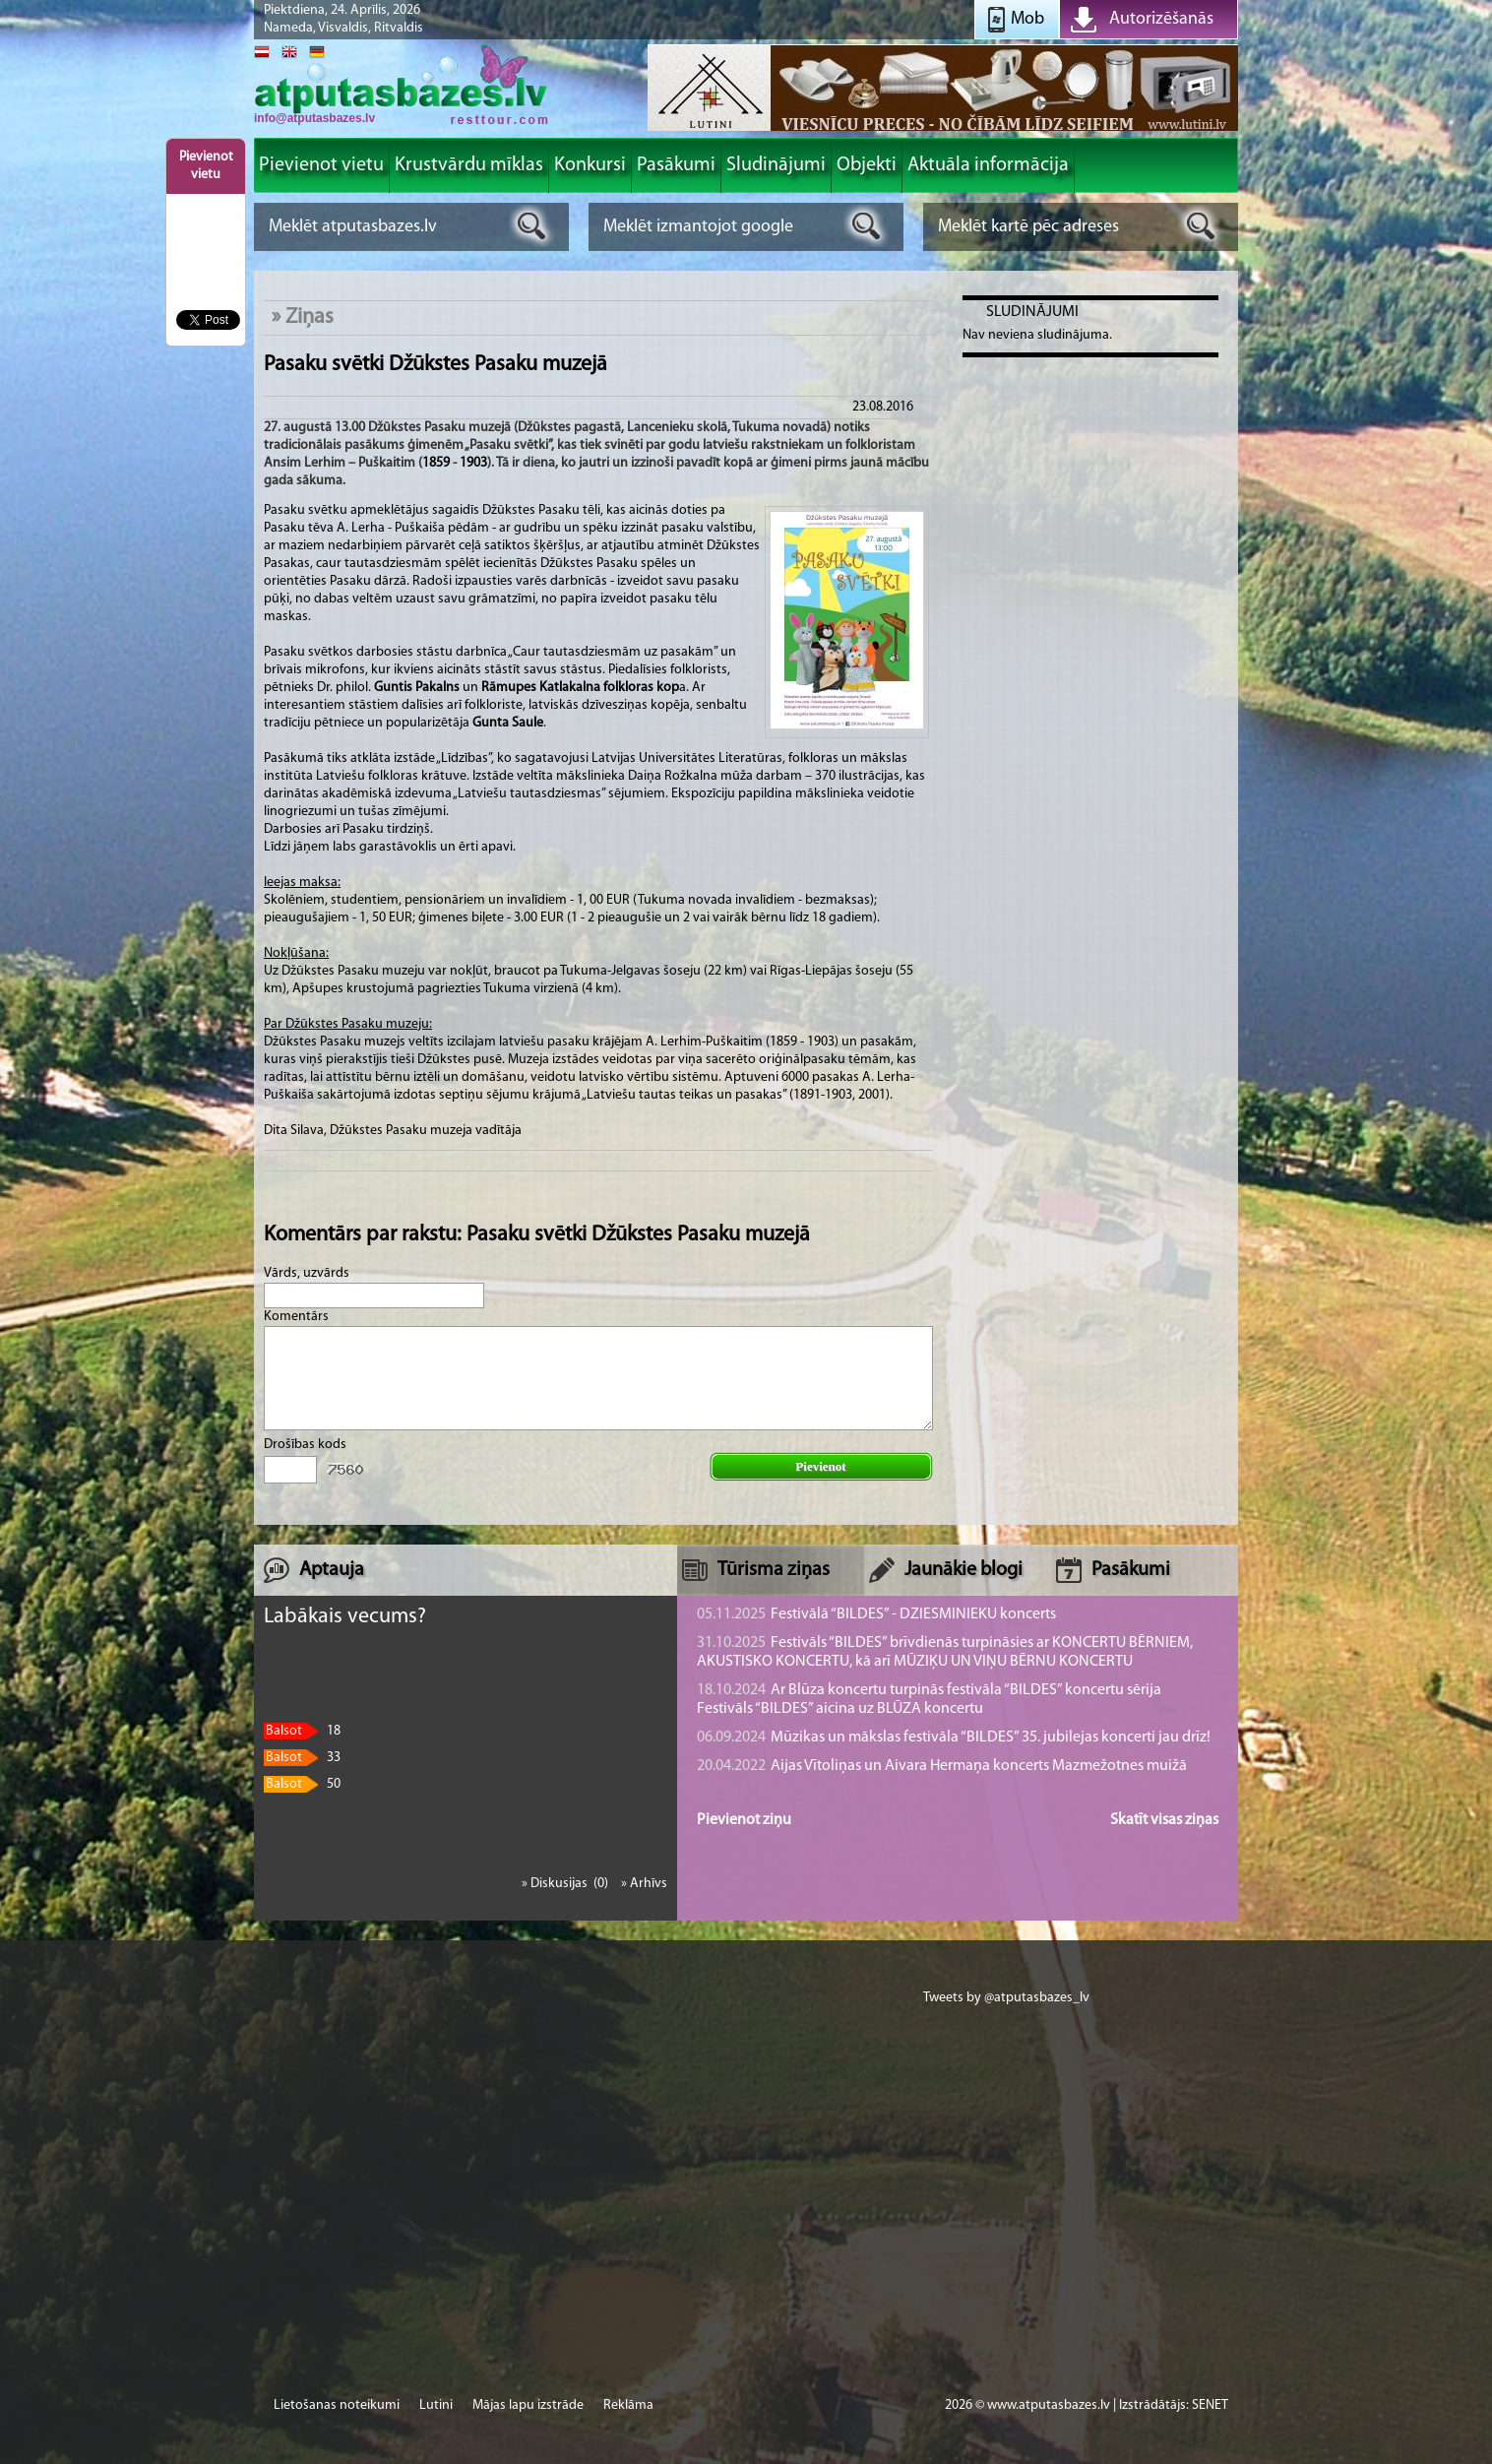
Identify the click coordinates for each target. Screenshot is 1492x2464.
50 (302, 1784)
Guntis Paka (408, 687)
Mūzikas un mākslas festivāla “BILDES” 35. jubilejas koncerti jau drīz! (954, 1737)
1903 (473, 463)
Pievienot (820, 1466)
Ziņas (309, 317)
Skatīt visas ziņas (1164, 1820)
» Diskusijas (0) (566, 1883)
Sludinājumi (1032, 312)
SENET (1210, 2405)
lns (451, 687)
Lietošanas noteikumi (337, 2405)
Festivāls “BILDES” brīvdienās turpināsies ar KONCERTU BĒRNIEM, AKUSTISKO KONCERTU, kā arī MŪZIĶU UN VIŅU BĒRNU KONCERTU (945, 1652)
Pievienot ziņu (744, 1820)
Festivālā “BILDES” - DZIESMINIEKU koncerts (876, 1614)
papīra (578, 599)
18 (302, 1731)
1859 (436, 463)
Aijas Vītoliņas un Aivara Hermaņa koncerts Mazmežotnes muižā (942, 1766)
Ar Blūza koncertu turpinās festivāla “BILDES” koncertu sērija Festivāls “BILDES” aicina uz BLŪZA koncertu (929, 1699)
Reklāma (628, 2405)
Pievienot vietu (206, 166)
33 (302, 1757)
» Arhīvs (644, 1883)
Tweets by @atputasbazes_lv (1006, 1997)
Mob (1027, 19)
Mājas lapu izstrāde (528, 2405)
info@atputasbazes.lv (314, 118)
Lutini (436, 2405)
